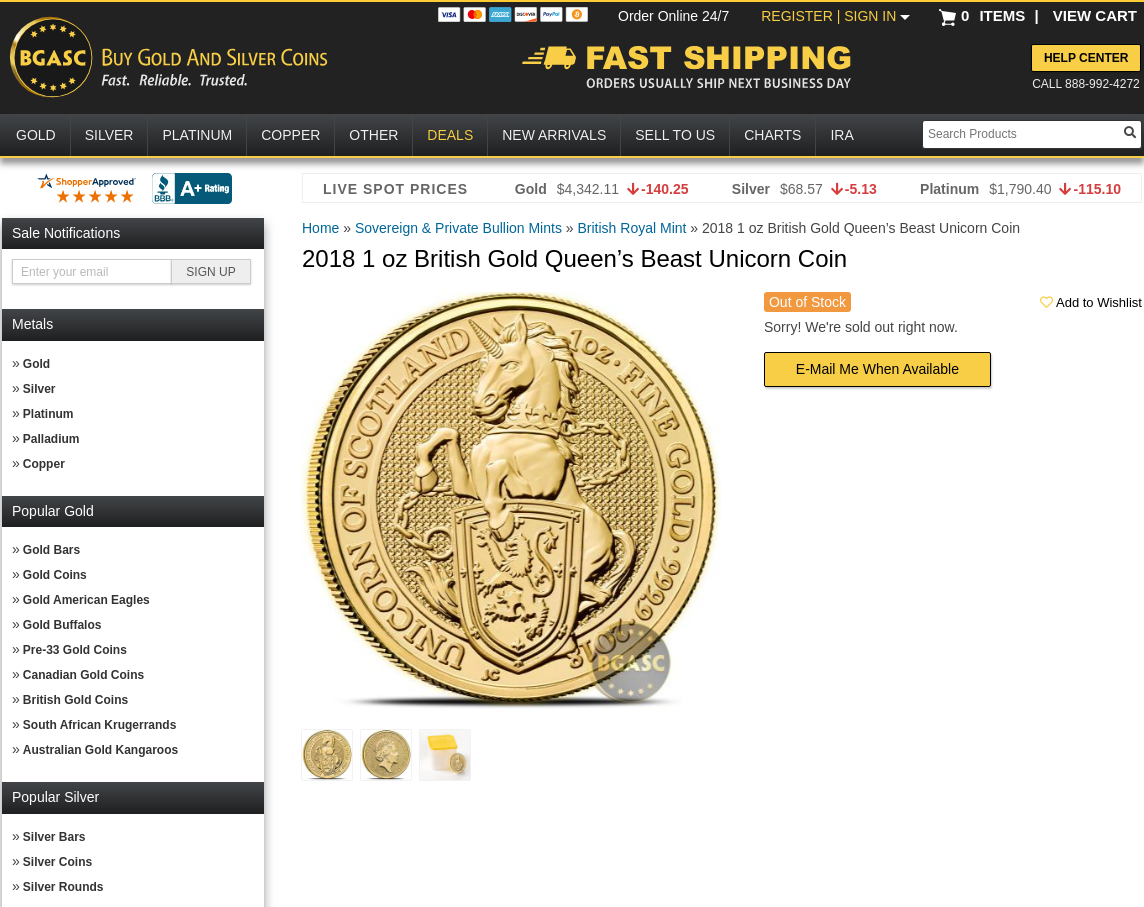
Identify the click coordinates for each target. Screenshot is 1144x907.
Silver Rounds (63, 887)
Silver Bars (54, 837)
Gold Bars (51, 550)
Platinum (48, 414)
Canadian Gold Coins (83, 675)
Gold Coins (55, 575)
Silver (39, 389)
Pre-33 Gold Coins (75, 650)
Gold (36, 364)
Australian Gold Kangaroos (100, 750)
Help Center (1086, 58)
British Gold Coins (75, 700)
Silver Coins (57, 862)
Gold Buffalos (62, 625)
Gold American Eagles (86, 600)
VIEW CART (1095, 15)
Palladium (51, 439)
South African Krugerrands (100, 725)
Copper (44, 464)
